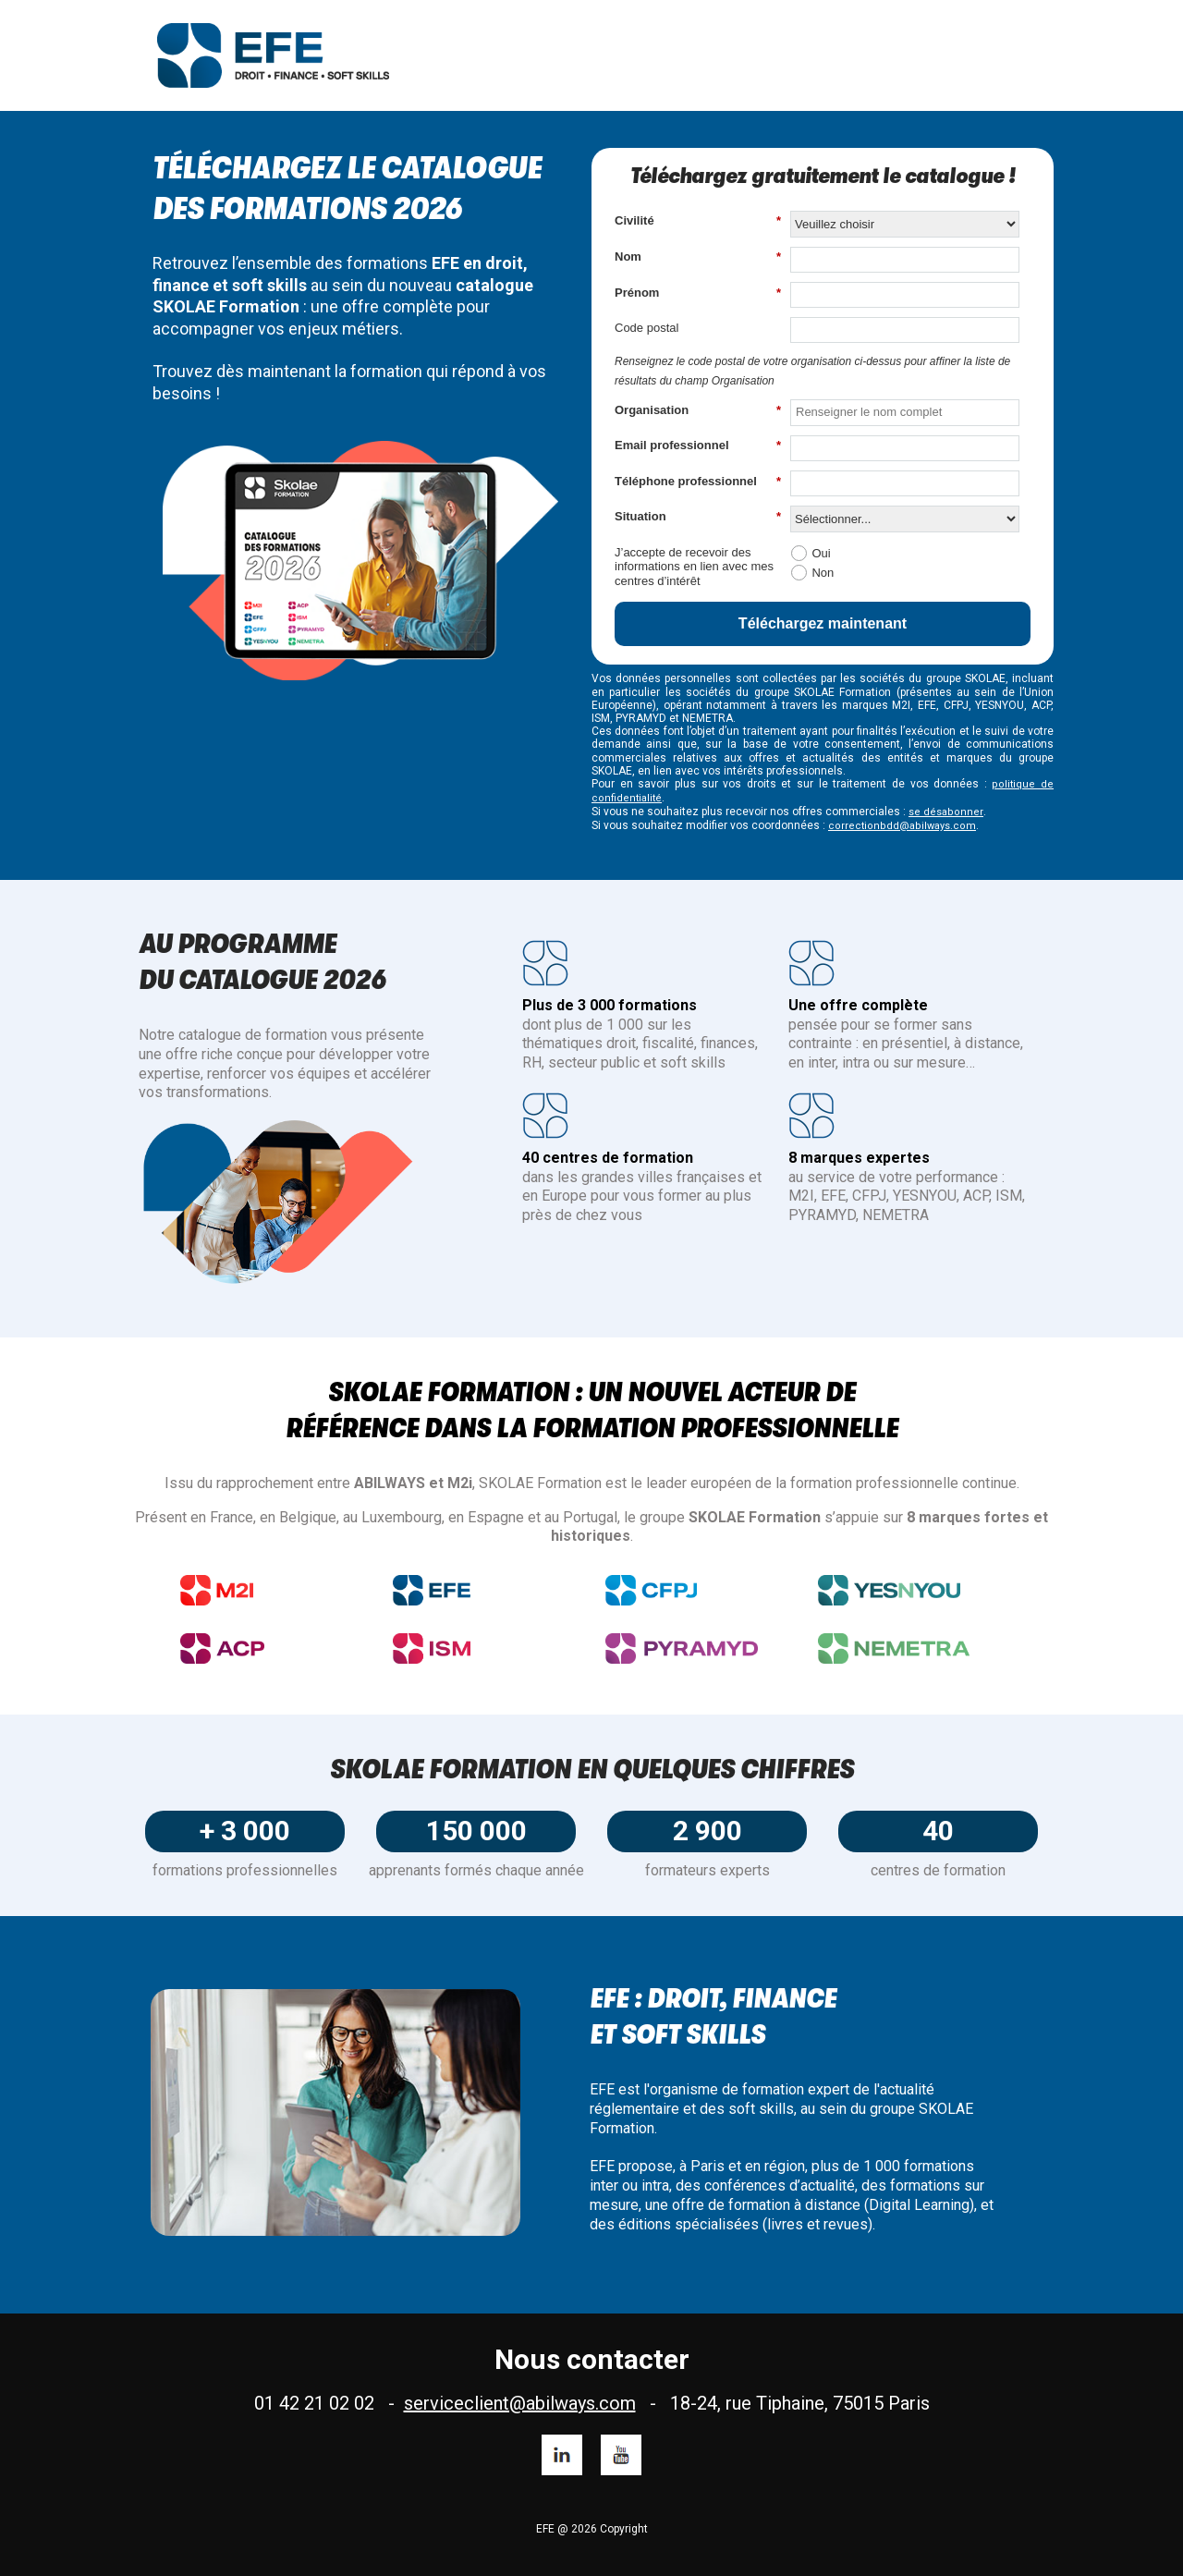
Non (822, 573)
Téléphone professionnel (698, 481)
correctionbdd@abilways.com (902, 826)
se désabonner (946, 812)
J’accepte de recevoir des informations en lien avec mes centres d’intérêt (694, 566)
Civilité (698, 221)
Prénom (698, 293)
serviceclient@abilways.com (520, 2403)
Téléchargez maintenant (822, 623)
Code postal (646, 328)
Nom (698, 257)
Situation (698, 516)
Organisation (698, 410)
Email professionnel (698, 445)
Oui (820, 553)
